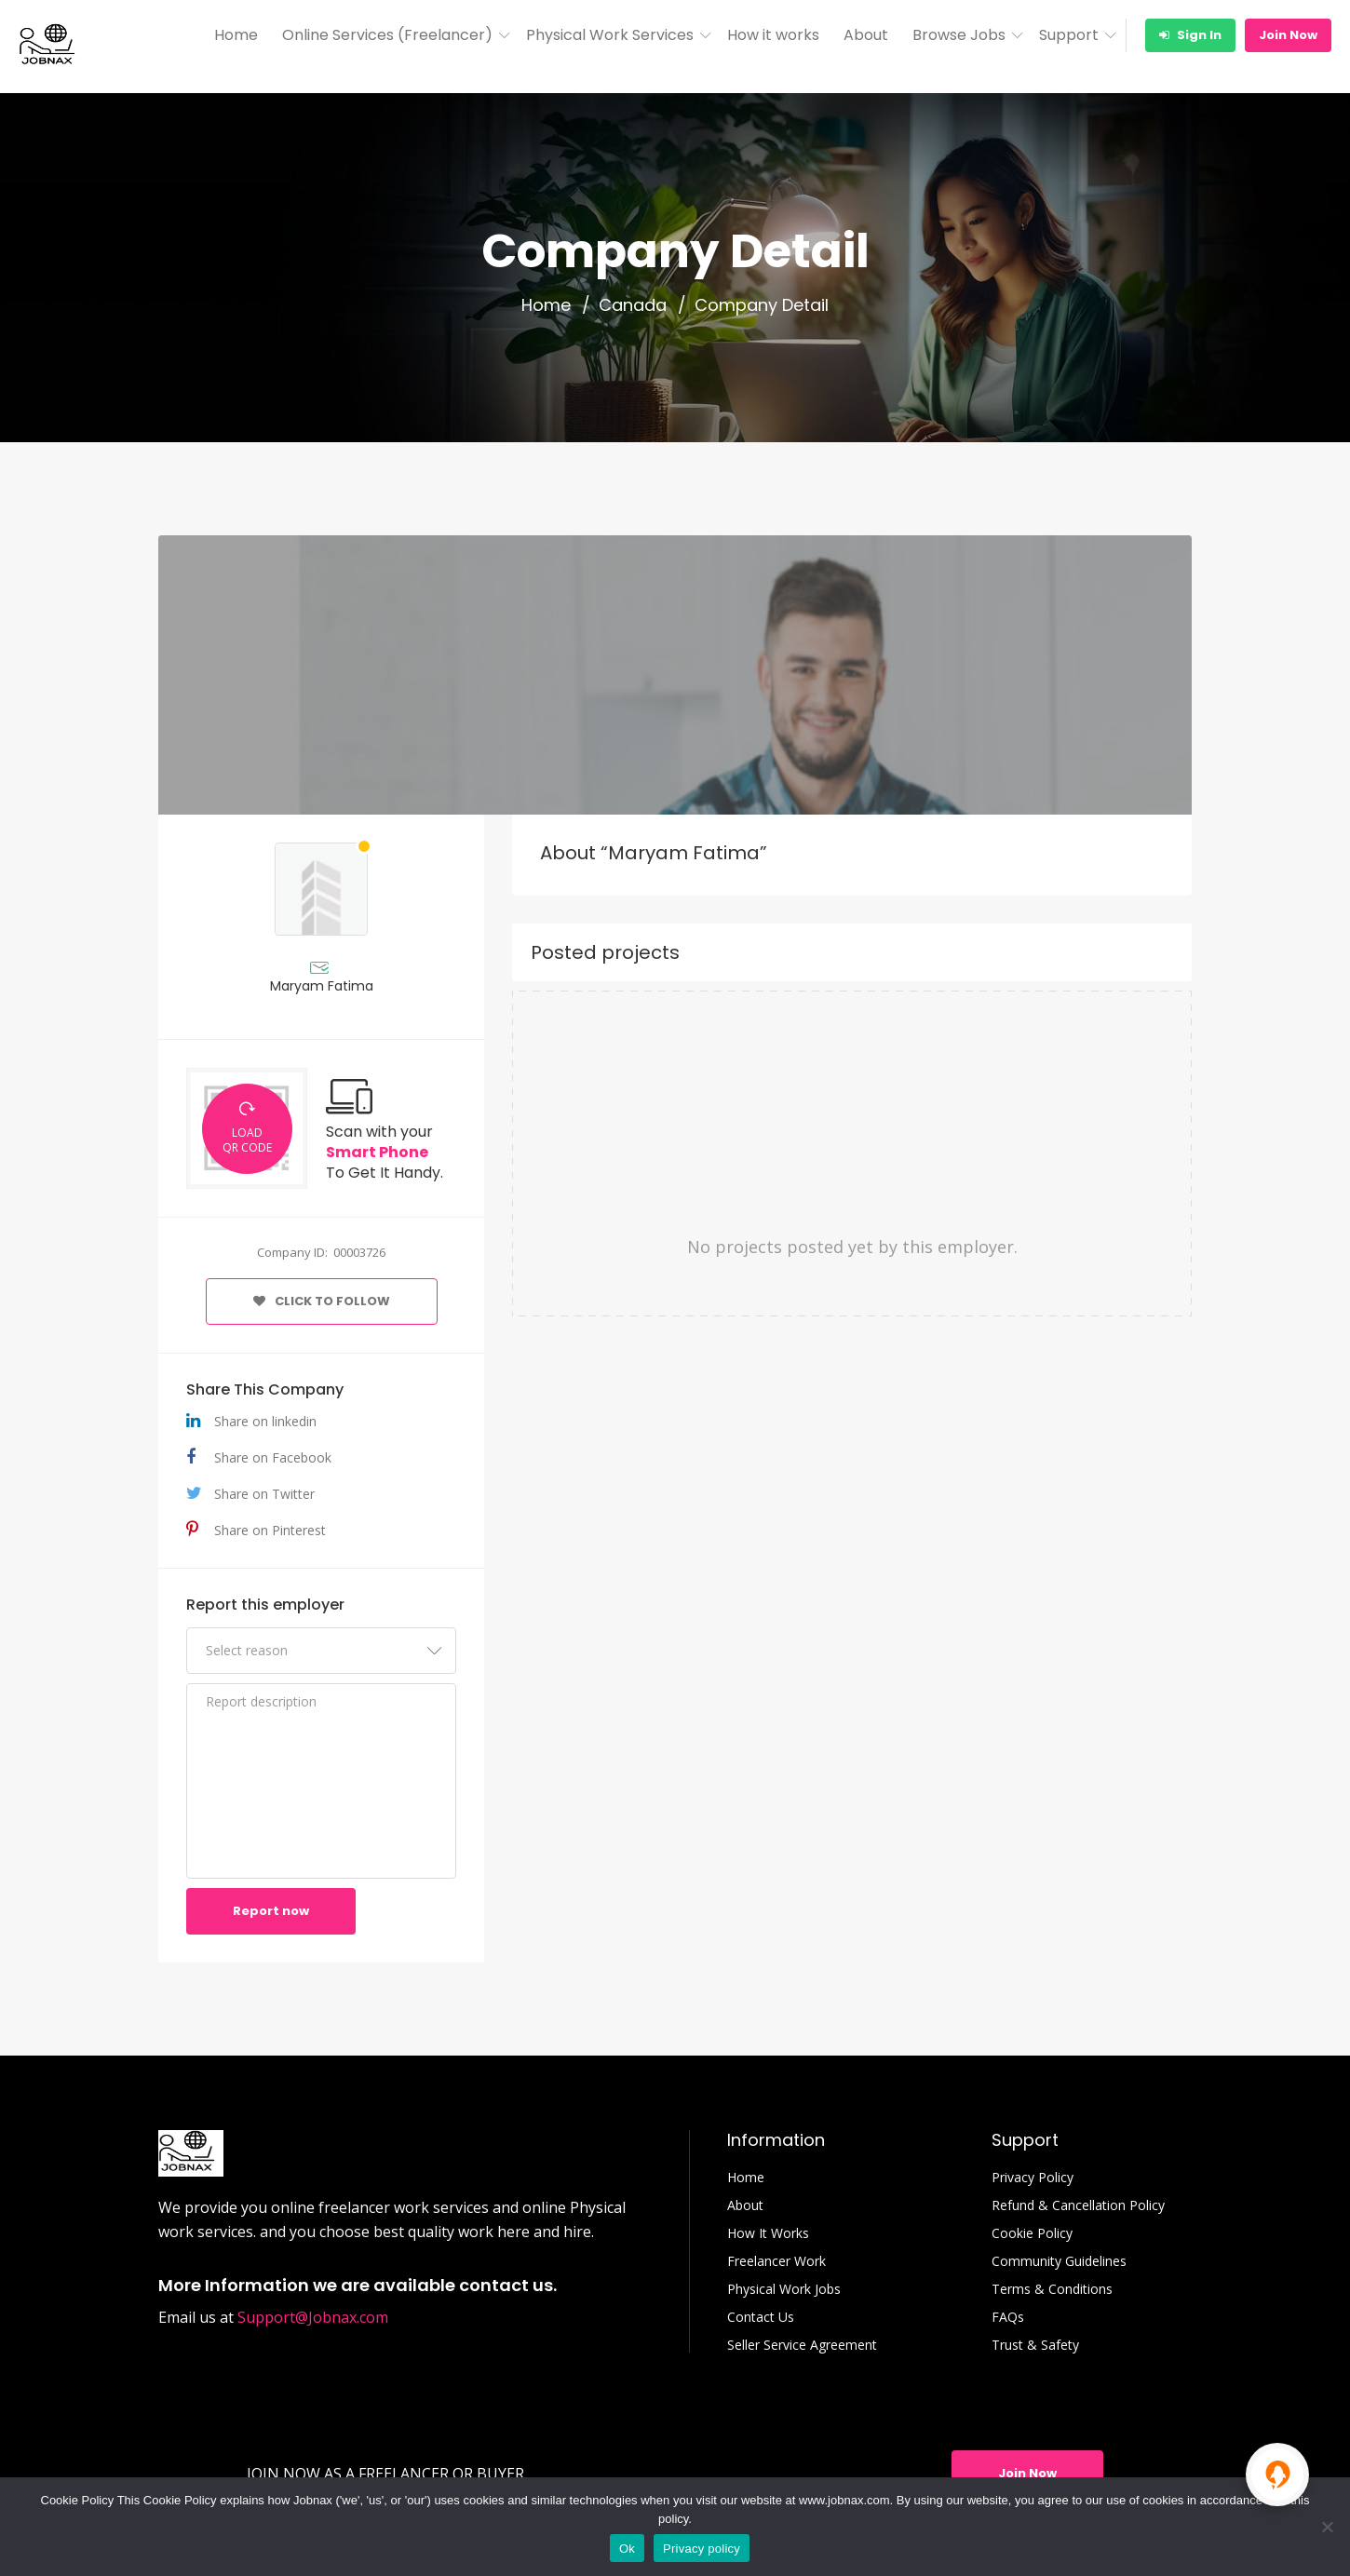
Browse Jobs (959, 35)
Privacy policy (701, 2549)
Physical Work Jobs (784, 2289)
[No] (1326, 2526)
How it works (773, 35)
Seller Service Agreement (802, 2345)
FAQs (1008, 2317)
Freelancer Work (776, 2261)
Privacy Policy (1032, 2177)
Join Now (1288, 35)
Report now (271, 1911)
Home (236, 35)
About (866, 35)
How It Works (768, 2233)
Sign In (1190, 35)
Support (1069, 35)
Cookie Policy (1032, 2233)
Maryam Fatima (321, 985)
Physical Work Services (610, 35)
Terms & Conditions (1052, 2289)
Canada (633, 305)
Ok (627, 2549)
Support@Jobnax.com (312, 2317)
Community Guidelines (1059, 2261)
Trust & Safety (1035, 2345)
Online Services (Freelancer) (387, 35)
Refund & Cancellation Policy (1078, 2205)
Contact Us (760, 2317)
